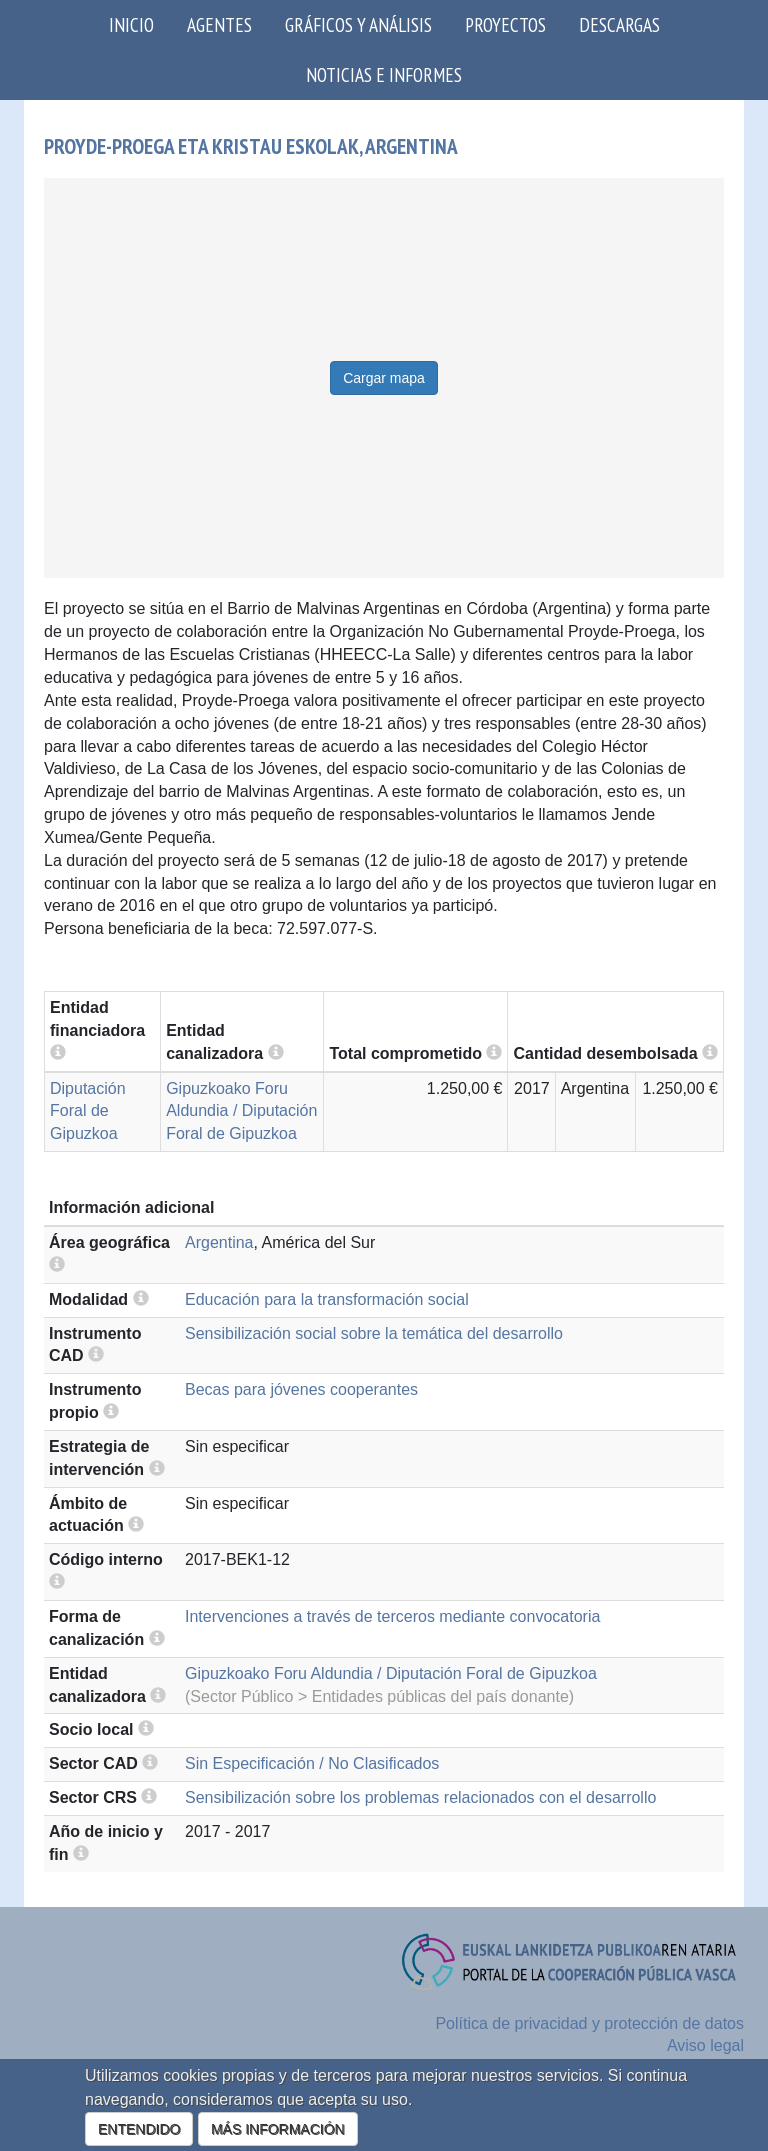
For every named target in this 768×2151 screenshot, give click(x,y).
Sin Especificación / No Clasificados (312, 1763)
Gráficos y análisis (358, 24)
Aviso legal (705, 2045)
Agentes (219, 24)
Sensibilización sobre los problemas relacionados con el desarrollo (420, 1797)
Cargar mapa (384, 378)
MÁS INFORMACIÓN (278, 2129)
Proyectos (505, 24)
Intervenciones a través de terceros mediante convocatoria (392, 1616)
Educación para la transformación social (327, 1299)
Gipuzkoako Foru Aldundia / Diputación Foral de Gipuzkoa (241, 1111)
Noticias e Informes (384, 74)
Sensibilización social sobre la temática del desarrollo (374, 1333)
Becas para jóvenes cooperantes (301, 1389)
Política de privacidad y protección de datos (589, 2023)
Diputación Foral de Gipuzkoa (88, 1111)
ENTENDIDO (139, 2129)
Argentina (219, 1242)
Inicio (131, 24)
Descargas (619, 24)
